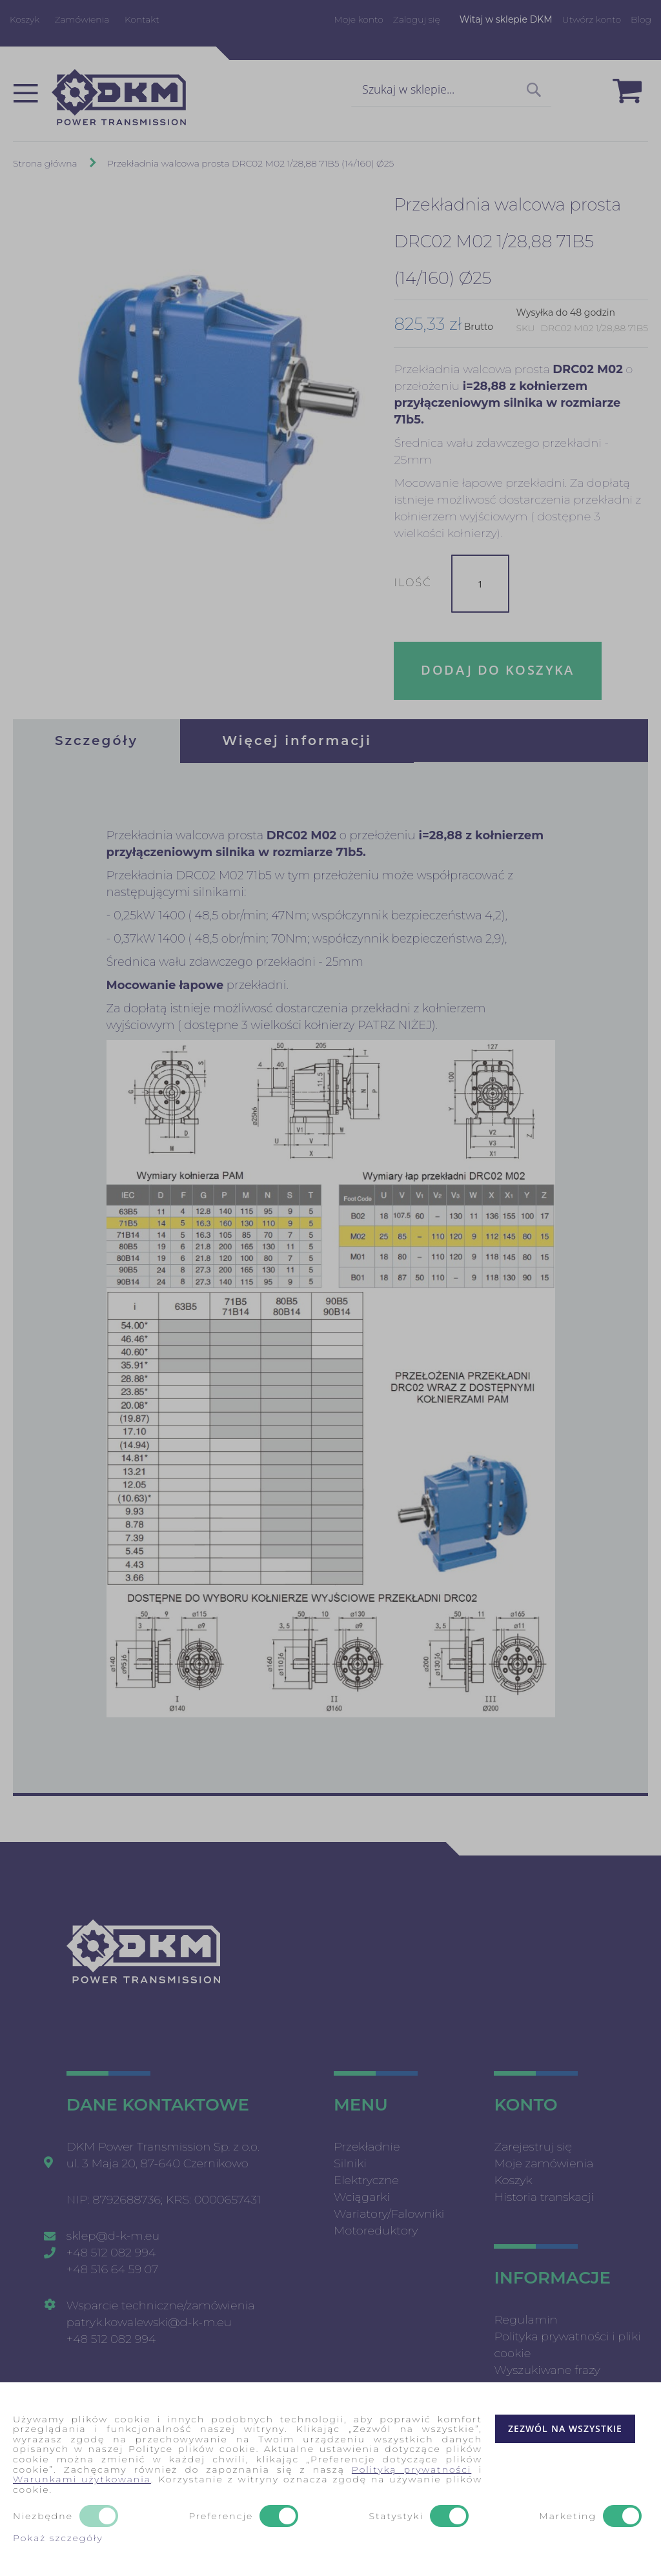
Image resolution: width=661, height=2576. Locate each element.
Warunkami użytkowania (82, 2479)
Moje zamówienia (543, 2163)
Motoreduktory (376, 2230)
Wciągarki (362, 2197)
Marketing (567, 2516)
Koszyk (24, 19)
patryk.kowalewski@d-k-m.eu (149, 2322)
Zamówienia (82, 19)
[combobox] (451, 90)
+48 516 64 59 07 (112, 2269)
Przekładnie (367, 2147)
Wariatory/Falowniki (389, 2214)
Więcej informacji (297, 740)
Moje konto (358, 19)
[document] (330, 2479)
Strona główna (45, 163)
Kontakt (142, 19)
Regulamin (525, 2320)
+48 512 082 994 (111, 2252)
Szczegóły (96, 740)
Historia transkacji (543, 2197)
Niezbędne (43, 2516)
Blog (641, 19)
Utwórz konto (591, 19)
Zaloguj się (416, 19)
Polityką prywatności (411, 2469)
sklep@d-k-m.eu (112, 2236)
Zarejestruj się (533, 2147)
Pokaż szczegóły (58, 2538)
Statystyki (396, 2516)
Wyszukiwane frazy (547, 2370)
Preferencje (220, 2516)
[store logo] (119, 97)
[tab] (96, 740)
